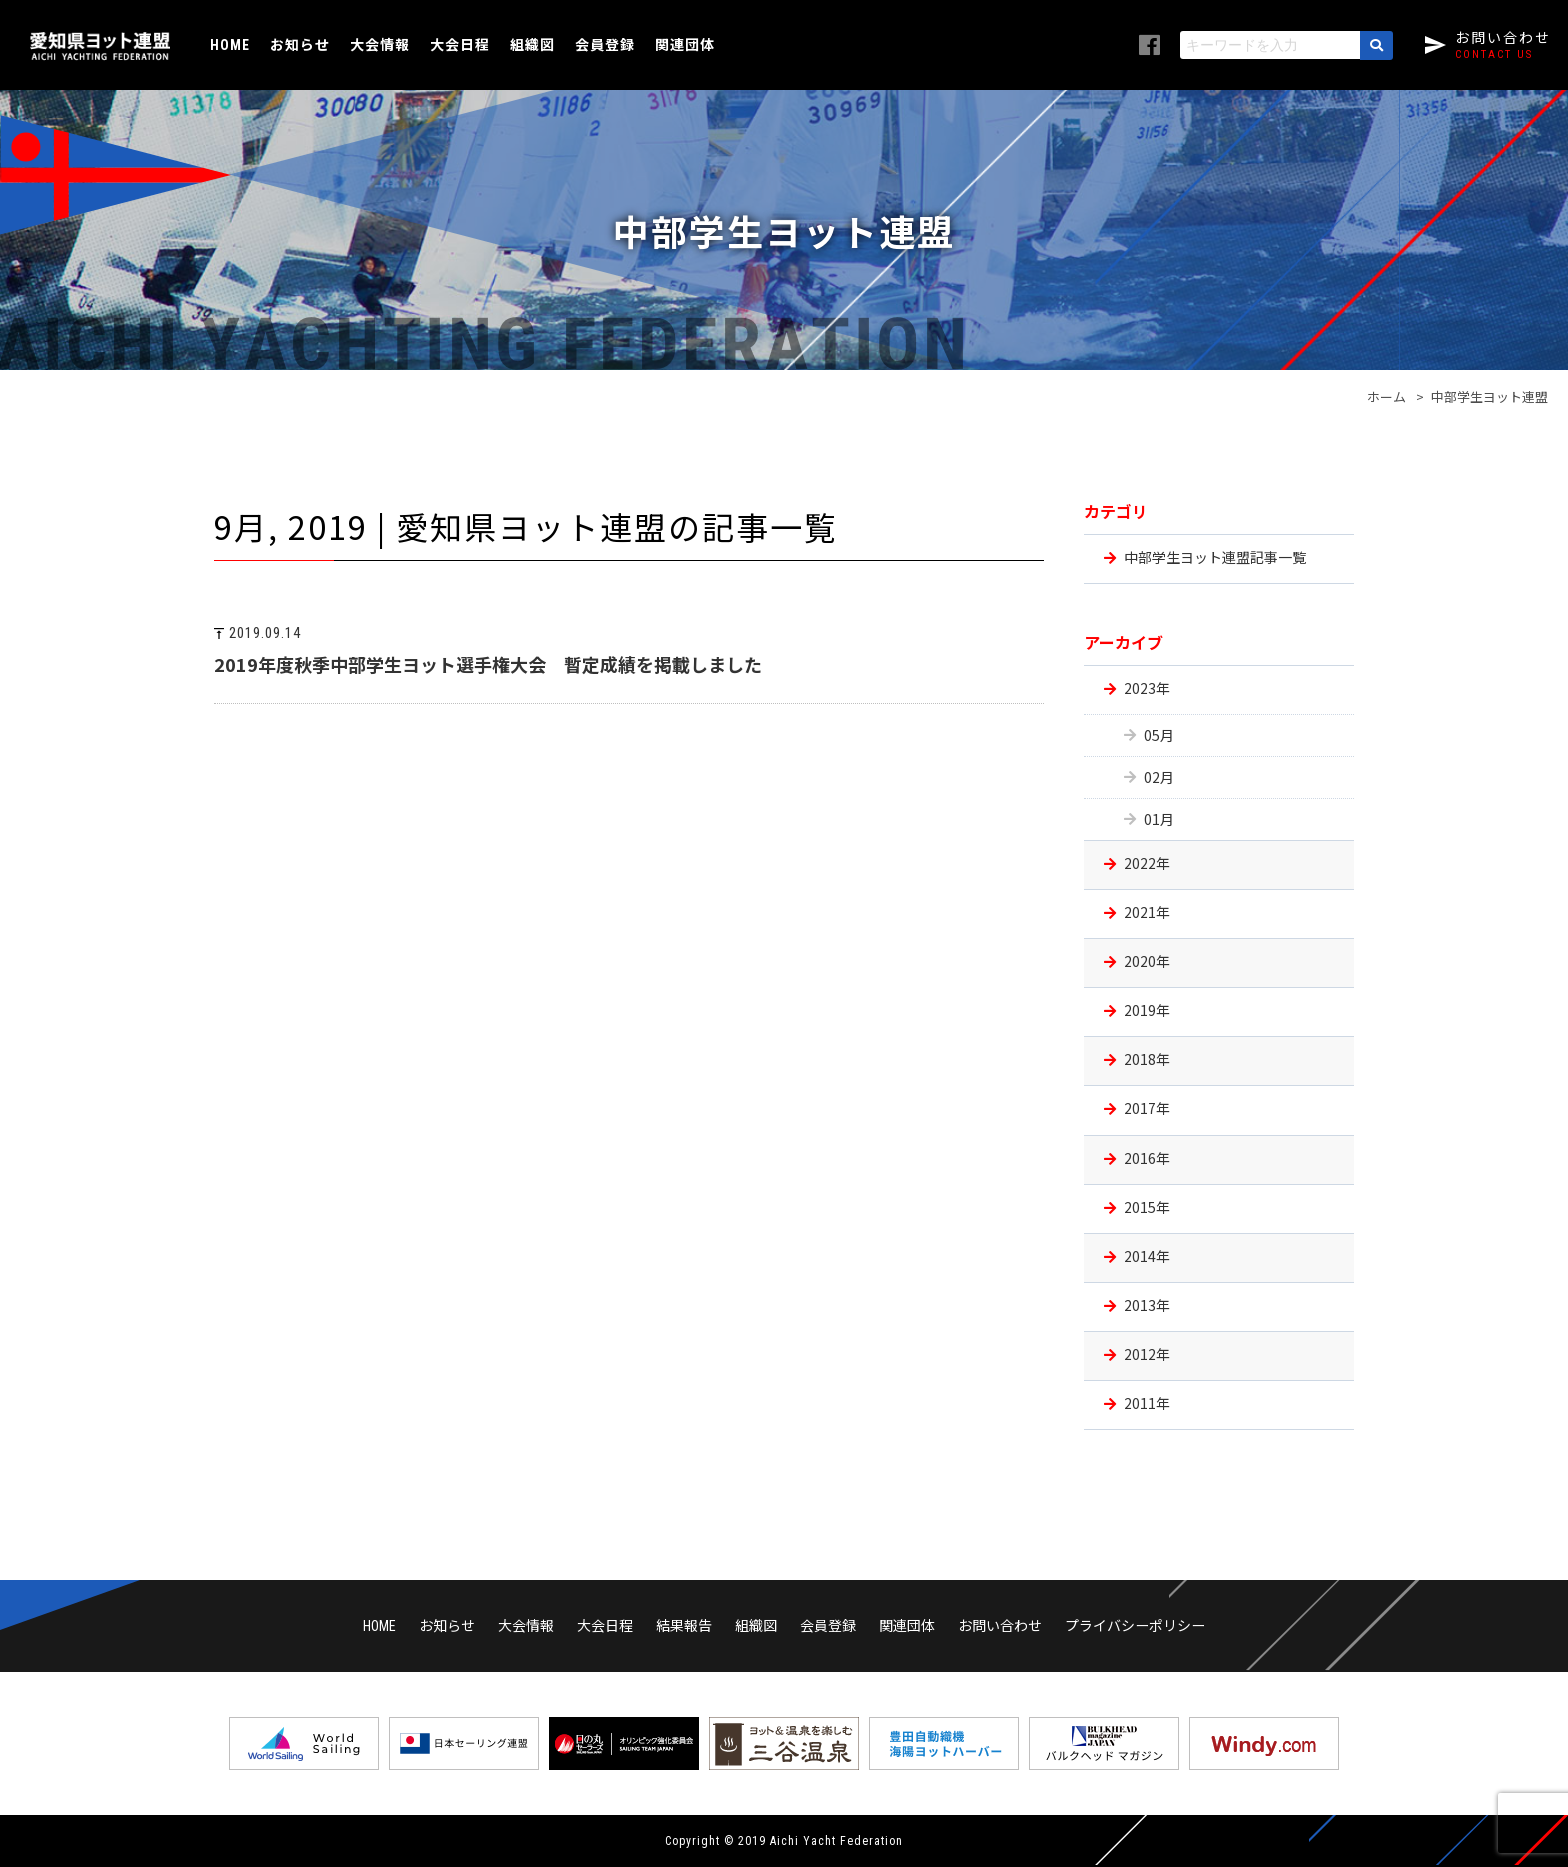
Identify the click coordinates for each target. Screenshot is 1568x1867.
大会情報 (380, 44)
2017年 (1147, 1108)
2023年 (1147, 688)
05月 (1159, 735)
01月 (1159, 819)
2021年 (1147, 912)
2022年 (1147, 863)
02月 (1159, 777)
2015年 (1147, 1207)
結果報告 (684, 1625)
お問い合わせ (1000, 1625)
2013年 (1147, 1305)
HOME (230, 45)
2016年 (1147, 1158)
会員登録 (605, 44)
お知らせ (300, 44)
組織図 (532, 44)
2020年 (1147, 961)
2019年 (1147, 1010)
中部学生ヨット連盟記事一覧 (1215, 557)
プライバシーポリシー (1135, 1625)
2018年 (1147, 1059)
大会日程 (460, 44)
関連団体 (685, 44)
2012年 (1147, 1354)
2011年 (1147, 1403)
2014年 (1147, 1256)
